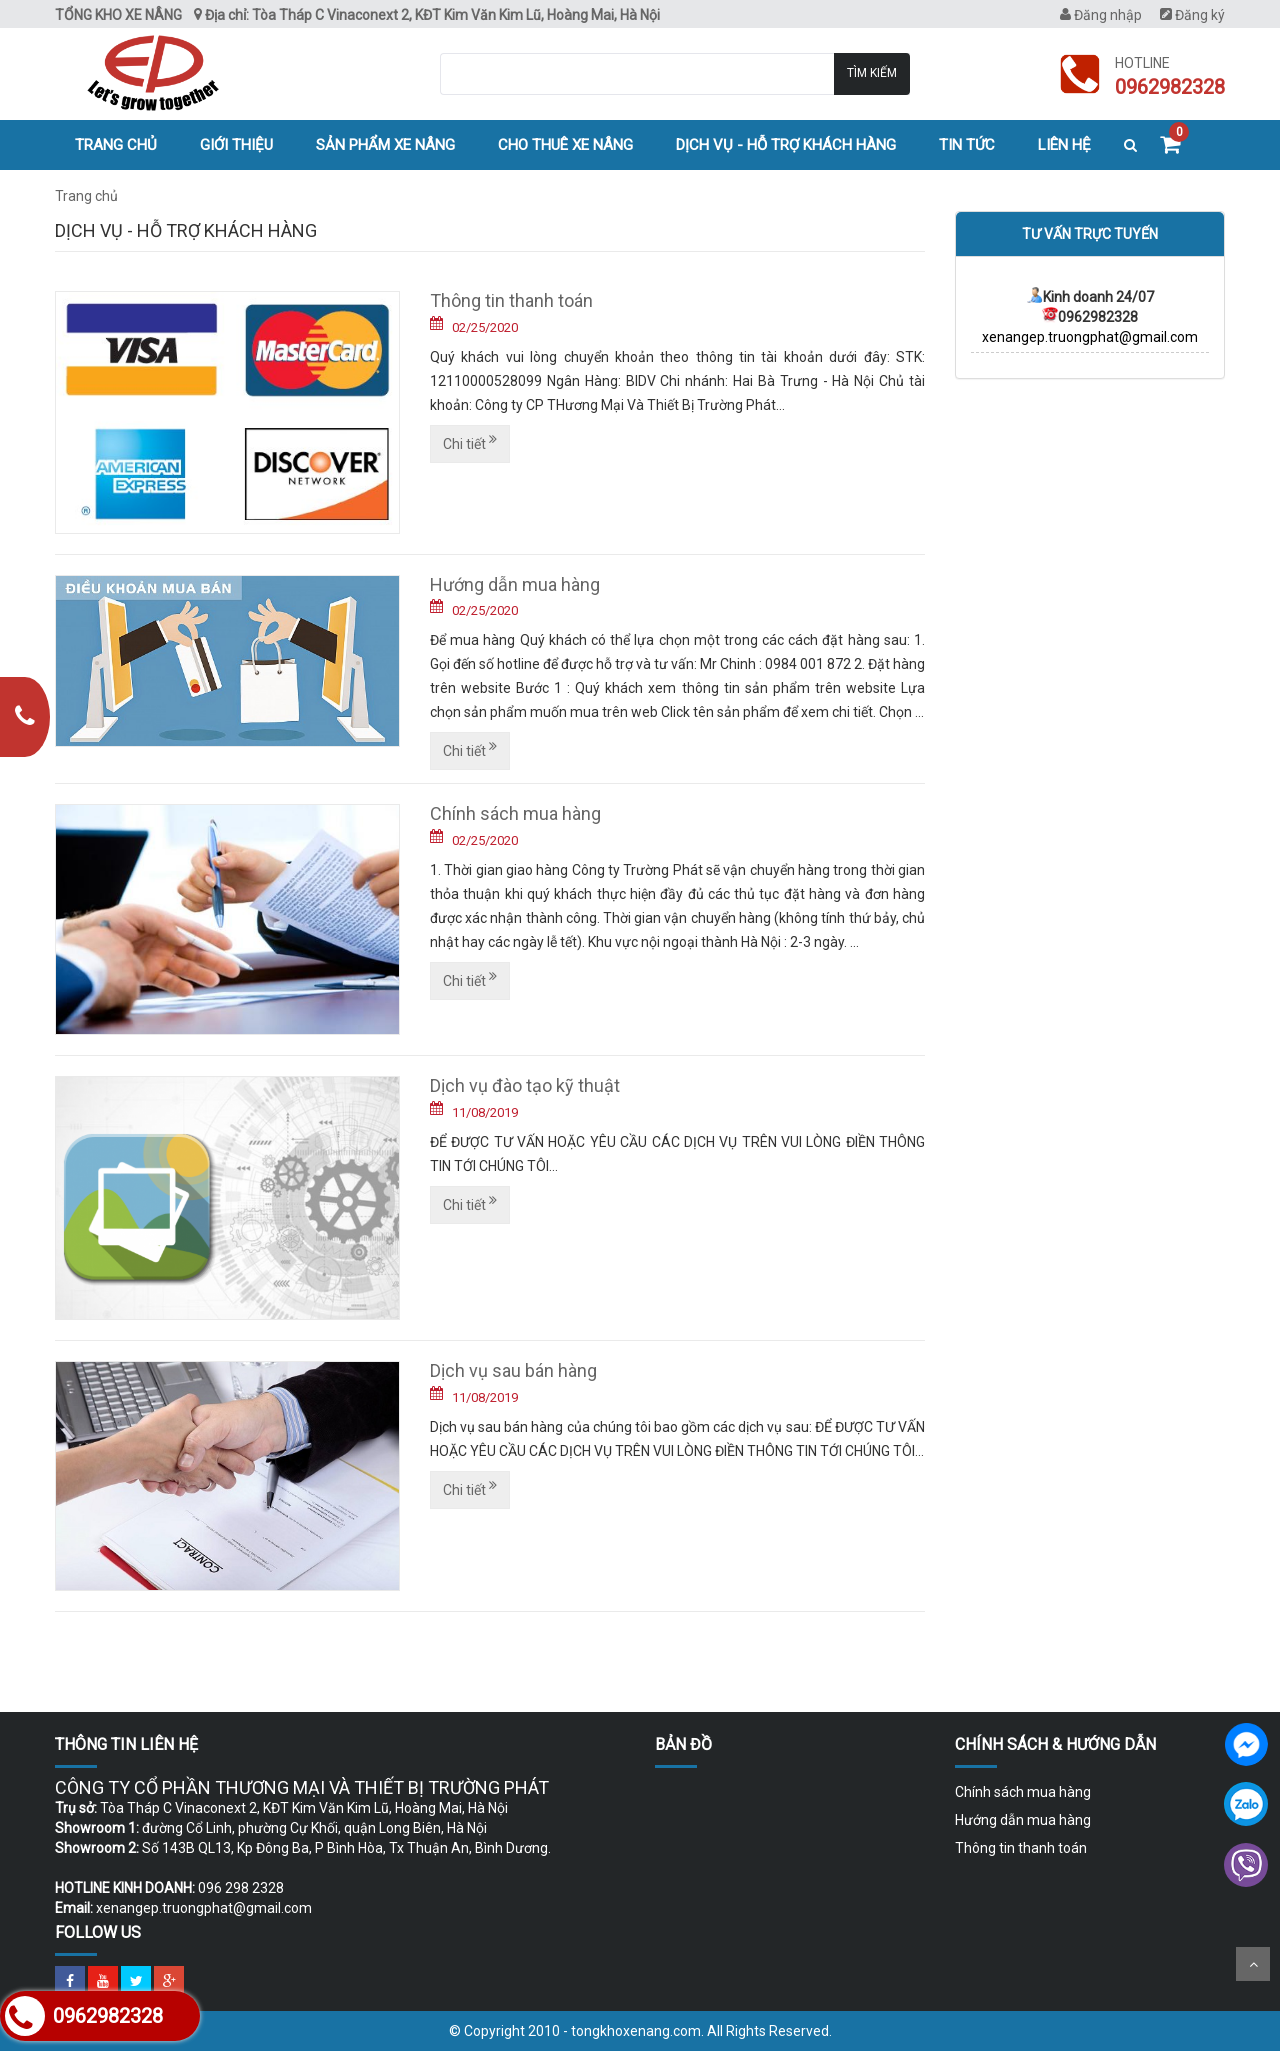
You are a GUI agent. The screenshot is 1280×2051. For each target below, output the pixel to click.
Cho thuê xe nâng (565, 145)
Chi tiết (470, 442)
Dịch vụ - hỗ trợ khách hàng (786, 145)
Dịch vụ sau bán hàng (513, 1370)
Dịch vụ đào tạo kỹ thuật (525, 1085)
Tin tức (967, 145)
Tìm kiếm (872, 73)
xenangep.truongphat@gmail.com (1090, 337)
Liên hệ (1064, 145)
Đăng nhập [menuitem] (1101, 15)
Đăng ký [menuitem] (1192, 15)
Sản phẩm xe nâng (385, 145)
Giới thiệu (236, 145)
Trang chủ (116, 145)
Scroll (1253, 1964)
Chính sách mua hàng (515, 813)
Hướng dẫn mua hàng (515, 584)
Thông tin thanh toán (511, 300)
